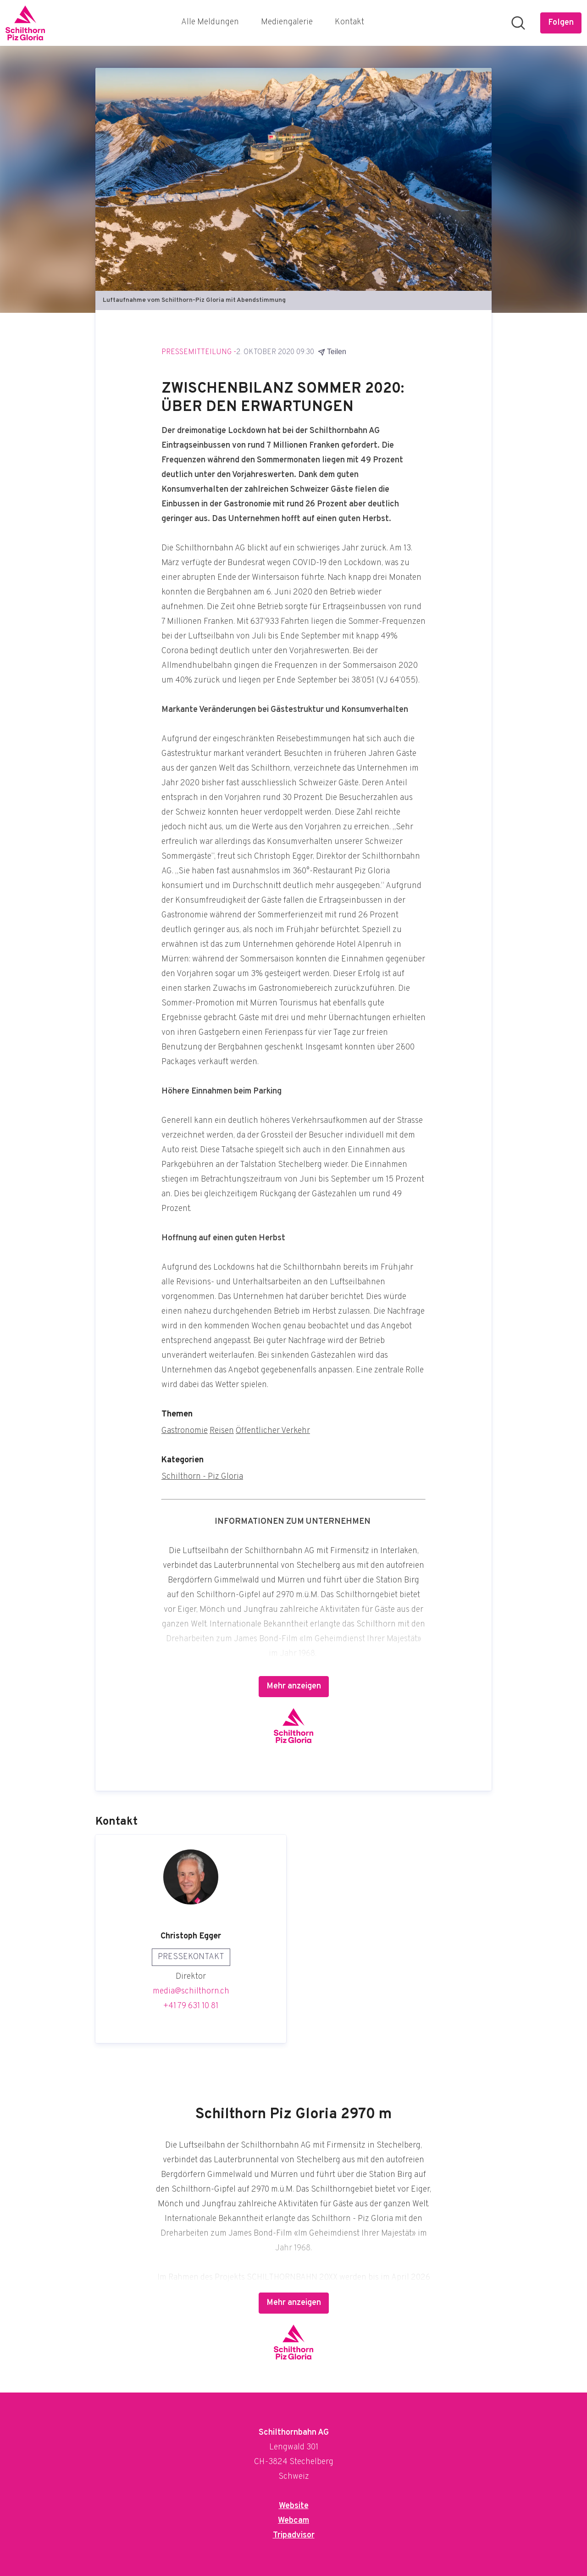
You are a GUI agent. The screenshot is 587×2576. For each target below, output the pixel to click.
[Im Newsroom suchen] (518, 23)
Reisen (222, 1431)
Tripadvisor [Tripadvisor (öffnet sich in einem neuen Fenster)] (294, 2535)
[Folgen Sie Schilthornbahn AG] (560, 22)
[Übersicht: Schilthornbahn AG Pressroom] (25, 23)
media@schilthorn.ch (191, 1991)
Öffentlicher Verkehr (273, 1431)
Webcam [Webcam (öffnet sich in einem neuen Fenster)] (293, 2520)
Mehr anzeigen (293, 1686)
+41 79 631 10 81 (190, 2006)
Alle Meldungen (210, 22)
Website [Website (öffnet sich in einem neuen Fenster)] (294, 2506)
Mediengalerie (287, 22)
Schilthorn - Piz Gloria (202, 1476)
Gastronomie (184, 1431)
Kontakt (349, 22)
